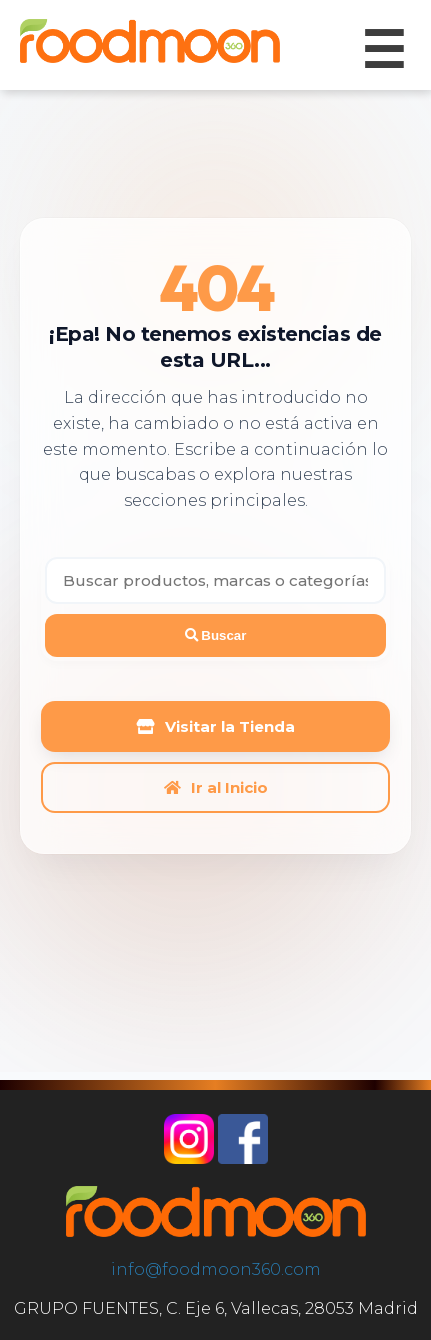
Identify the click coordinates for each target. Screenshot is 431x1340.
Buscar (216, 635)
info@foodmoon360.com (216, 1269)
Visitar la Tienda (216, 726)
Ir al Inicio (216, 787)
